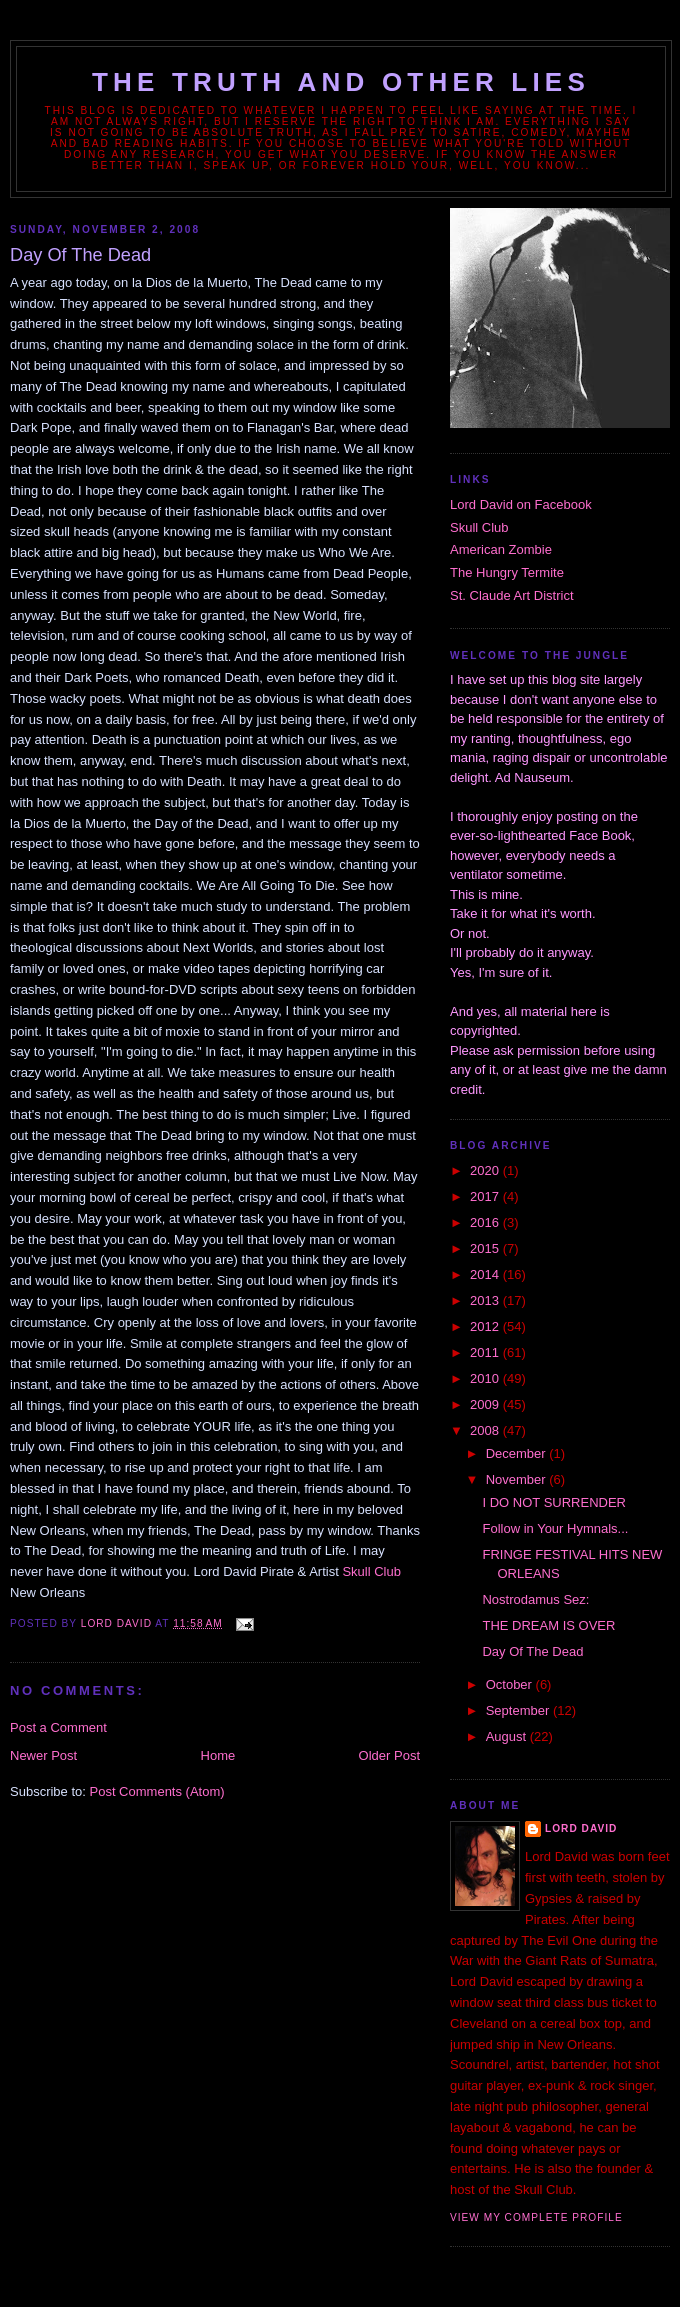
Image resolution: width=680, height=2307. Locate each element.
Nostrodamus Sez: (535, 1599)
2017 (486, 1196)
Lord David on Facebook (521, 504)
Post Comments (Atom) (157, 1791)
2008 (486, 1430)
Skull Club (371, 1571)
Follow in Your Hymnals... (555, 1528)
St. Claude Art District (512, 595)
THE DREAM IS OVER (548, 1625)
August (508, 1736)
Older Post (389, 1755)
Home (218, 1755)
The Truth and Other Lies (341, 82)
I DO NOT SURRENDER (554, 1502)
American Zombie (501, 549)
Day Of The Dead (532, 1651)
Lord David (581, 1828)
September (519, 1710)
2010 (486, 1378)
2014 (486, 1274)
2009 (486, 1404)
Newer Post (43, 1755)
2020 (486, 1170)
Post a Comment (58, 1727)
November (518, 1479)
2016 (486, 1222)
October (511, 1684)
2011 (486, 1352)
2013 (486, 1300)
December (518, 1453)
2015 (486, 1248)
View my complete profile (536, 2217)
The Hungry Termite (507, 572)
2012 (486, 1326)
